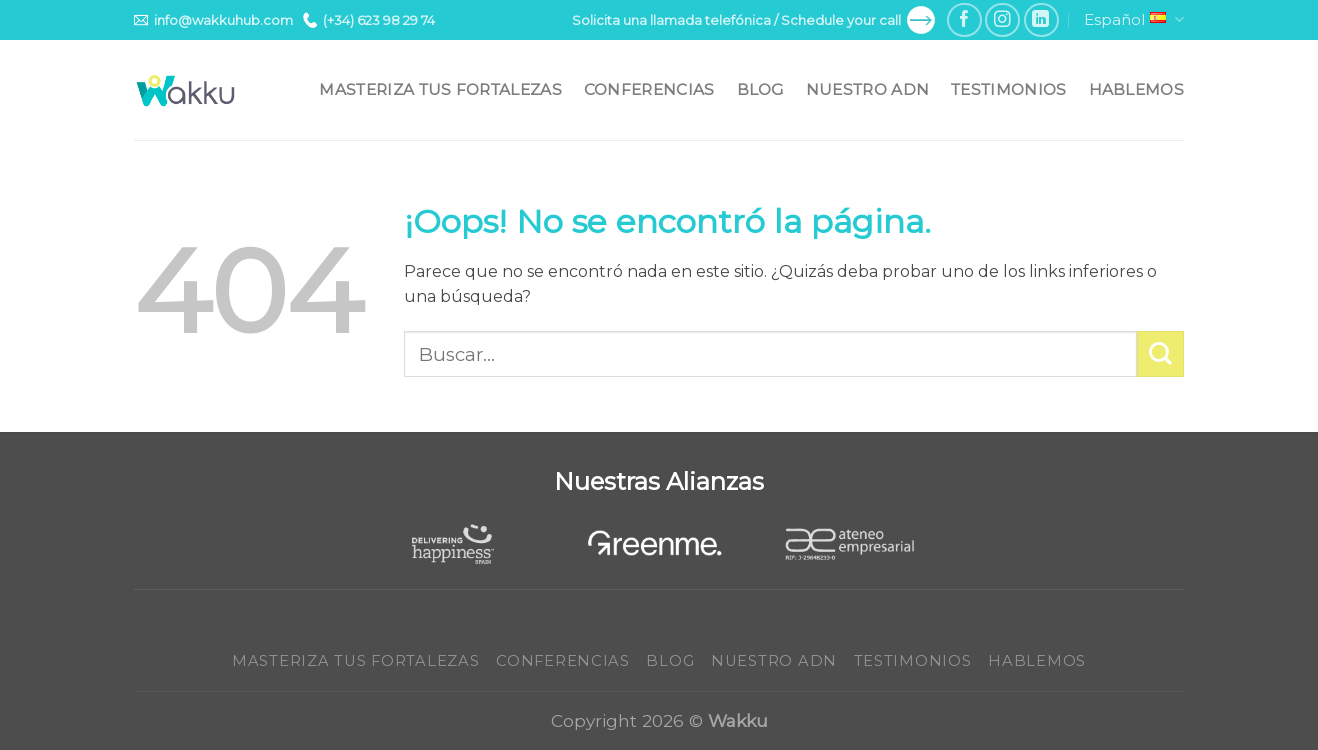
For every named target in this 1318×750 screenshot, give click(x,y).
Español (1134, 20)
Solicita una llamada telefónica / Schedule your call (753, 20)
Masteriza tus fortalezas (440, 89)
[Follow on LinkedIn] (1041, 20)
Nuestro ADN (867, 89)
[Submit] (1160, 354)
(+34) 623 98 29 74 (369, 20)
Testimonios (1008, 89)
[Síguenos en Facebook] (964, 20)
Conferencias (649, 89)
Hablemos (1136, 89)
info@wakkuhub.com (213, 20)
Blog (760, 89)
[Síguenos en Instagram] (1002, 20)
